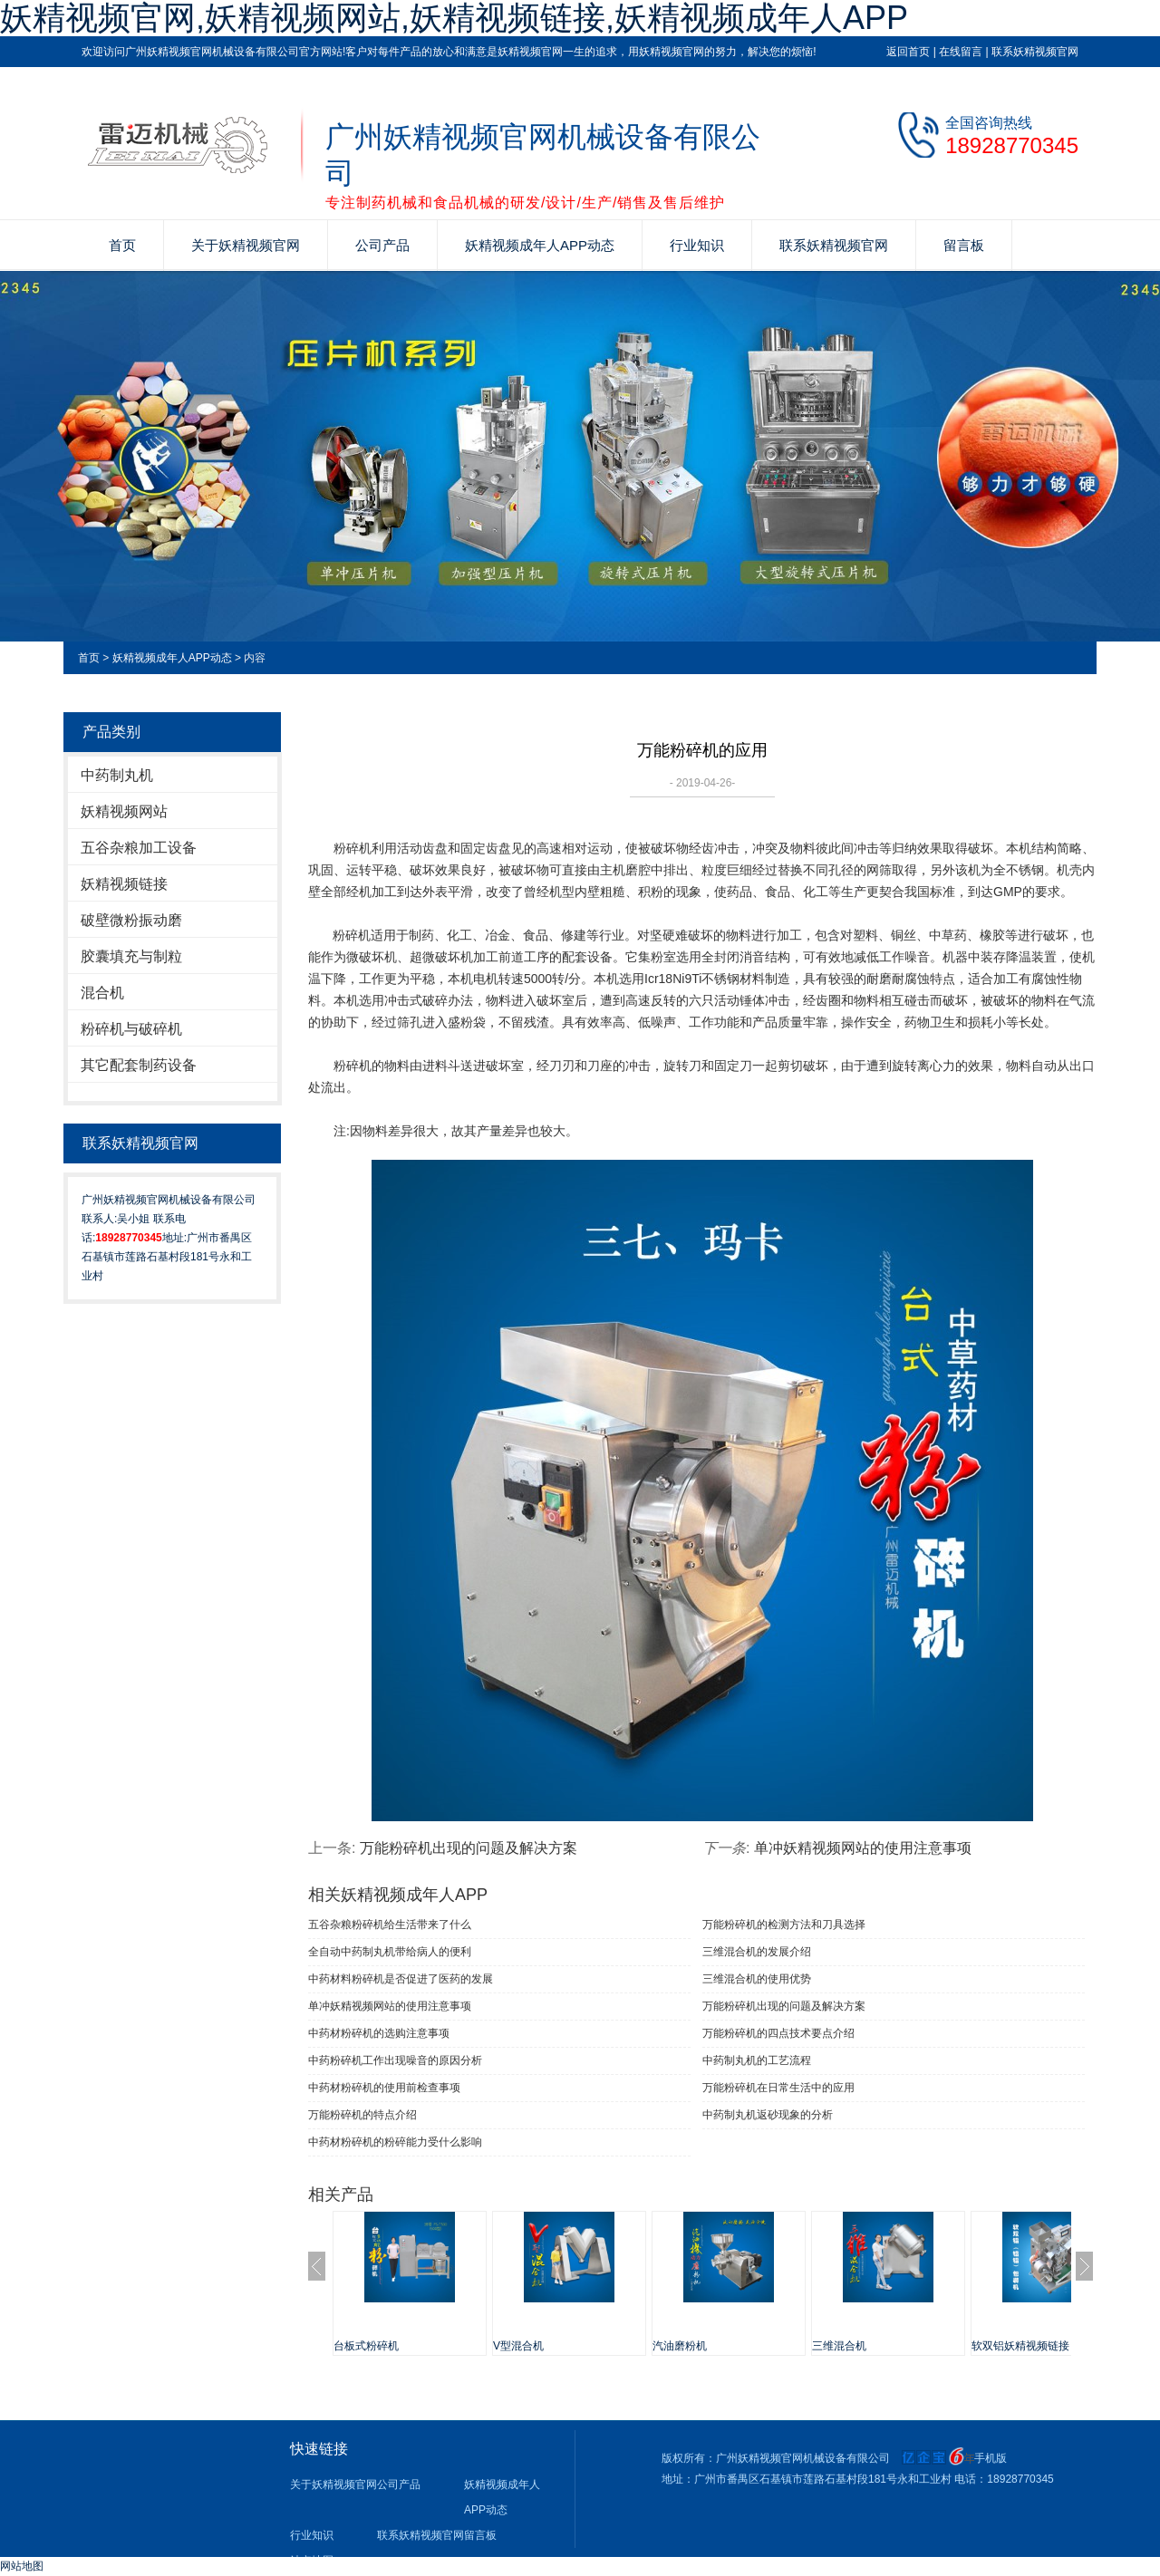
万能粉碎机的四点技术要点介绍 (778, 2033)
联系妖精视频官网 (1034, 51)
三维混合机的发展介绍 (756, 1951)
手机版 (990, 2458)
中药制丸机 (117, 775)
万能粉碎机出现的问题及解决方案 (468, 1848)
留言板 (963, 245)
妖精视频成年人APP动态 (539, 245)
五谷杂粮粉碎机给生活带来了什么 (389, 1924)
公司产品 (382, 245)
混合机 (102, 992)
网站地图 (22, 2566)
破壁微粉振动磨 (131, 920)
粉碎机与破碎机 (131, 1029)
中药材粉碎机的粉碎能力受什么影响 (395, 2142)
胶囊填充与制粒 (131, 956)
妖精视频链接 (124, 884)
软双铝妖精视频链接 (1020, 2346)
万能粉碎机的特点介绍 (362, 2114)
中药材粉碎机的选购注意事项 (379, 2033)
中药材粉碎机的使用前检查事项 (384, 2087)
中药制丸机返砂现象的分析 (767, 2114)
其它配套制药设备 (139, 1065)
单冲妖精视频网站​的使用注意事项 (863, 1848)
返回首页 (908, 51)
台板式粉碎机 (366, 2346)
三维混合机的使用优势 (756, 1979)
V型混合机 (518, 2346)
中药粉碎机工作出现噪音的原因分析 (395, 2060)
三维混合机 (839, 2346)
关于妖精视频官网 (245, 245)
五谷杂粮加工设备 (139, 847)
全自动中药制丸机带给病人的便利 (389, 1951)
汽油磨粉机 (679, 2346)
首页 (122, 245)
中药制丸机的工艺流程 (756, 2060)
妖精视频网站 (124, 811)
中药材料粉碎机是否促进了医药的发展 (400, 1979)
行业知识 (697, 245)
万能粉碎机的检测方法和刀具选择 (783, 1924)
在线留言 (960, 51)
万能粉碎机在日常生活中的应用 (778, 2087)
